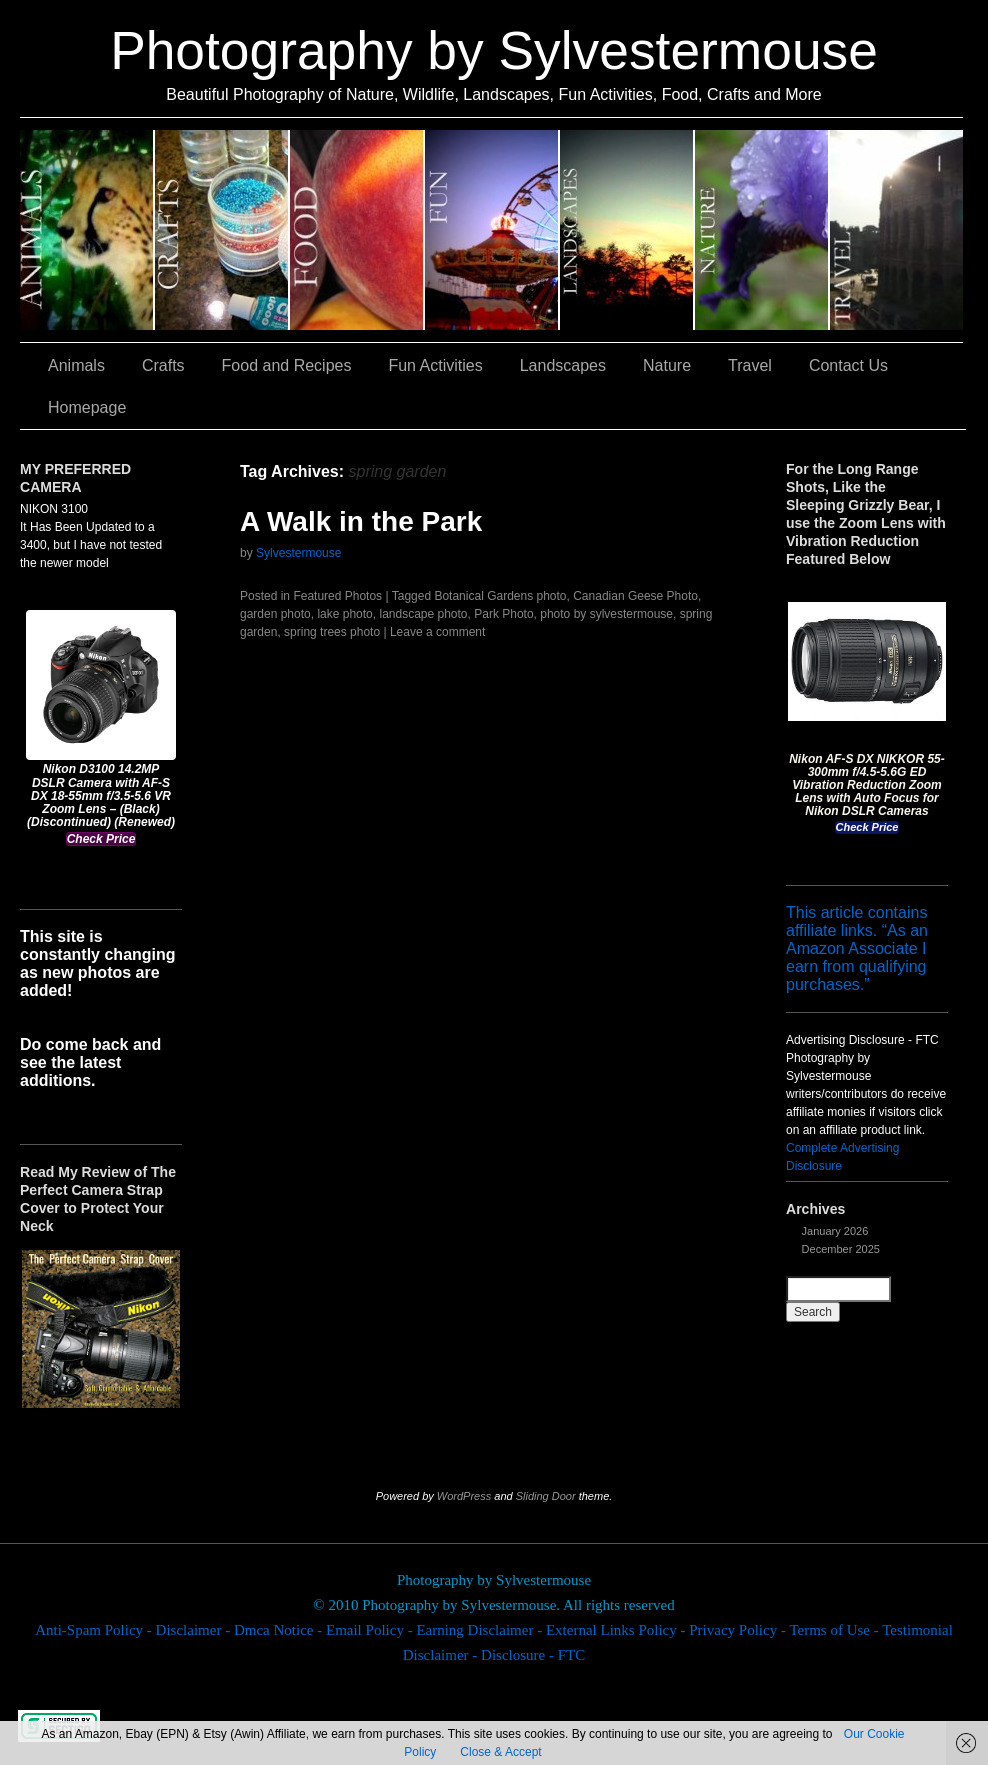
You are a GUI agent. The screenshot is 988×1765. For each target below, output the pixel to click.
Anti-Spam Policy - (95, 1630)
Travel (896, 230)
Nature (762, 230)
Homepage (87, 407)
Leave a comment (437, 632)
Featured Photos (337, 596)
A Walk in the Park (361, 521)
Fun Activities (492, 230)
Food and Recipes (357, 230)
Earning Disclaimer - (481, 1630)
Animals (87, 230)
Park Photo (503, 614)
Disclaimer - (195, 1630)
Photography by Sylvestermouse (494, 50)
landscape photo (423, 614)
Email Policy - (371, 1630)
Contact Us (848, 365)
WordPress (464, 1496)
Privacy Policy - (739, 1630)
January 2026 (835, 1231)
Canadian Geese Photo (635, 596)
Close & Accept (500, 1752)
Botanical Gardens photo (500, 596)
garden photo (275, 614)
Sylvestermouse (298, 553)
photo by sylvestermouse (606, 614)
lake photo (344, 614)
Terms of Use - (835, 1630)
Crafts (222, 230)
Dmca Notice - (280, 1630)
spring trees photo (332, 632)
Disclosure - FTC (533, 1655)
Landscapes (627, 230)
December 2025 (841, 1249)
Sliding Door (546, 1496)
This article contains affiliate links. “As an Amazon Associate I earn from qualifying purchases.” (857, 948)
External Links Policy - (617, 1630)
